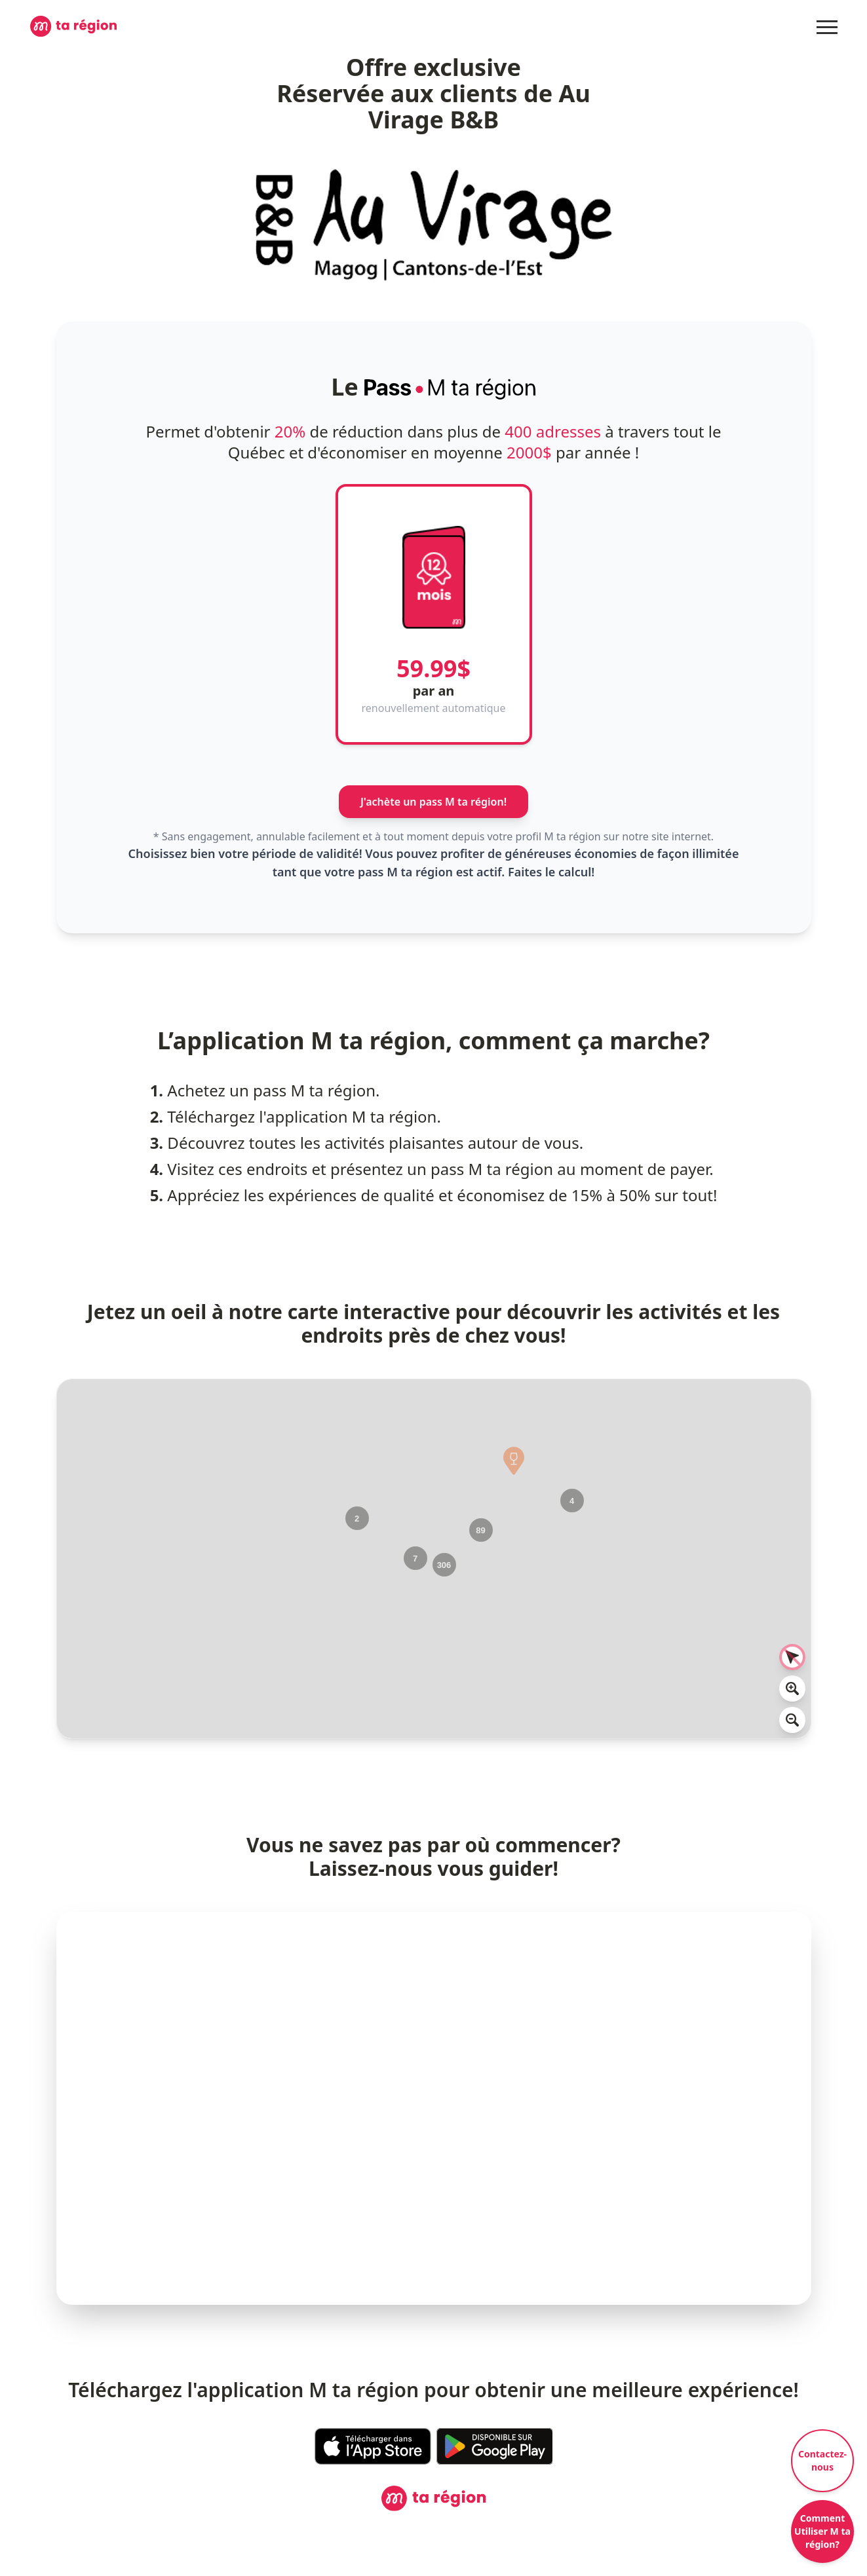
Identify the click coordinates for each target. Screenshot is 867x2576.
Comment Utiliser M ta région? (822, 2531)
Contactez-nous (822, 2460)
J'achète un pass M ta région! (433, 801)
